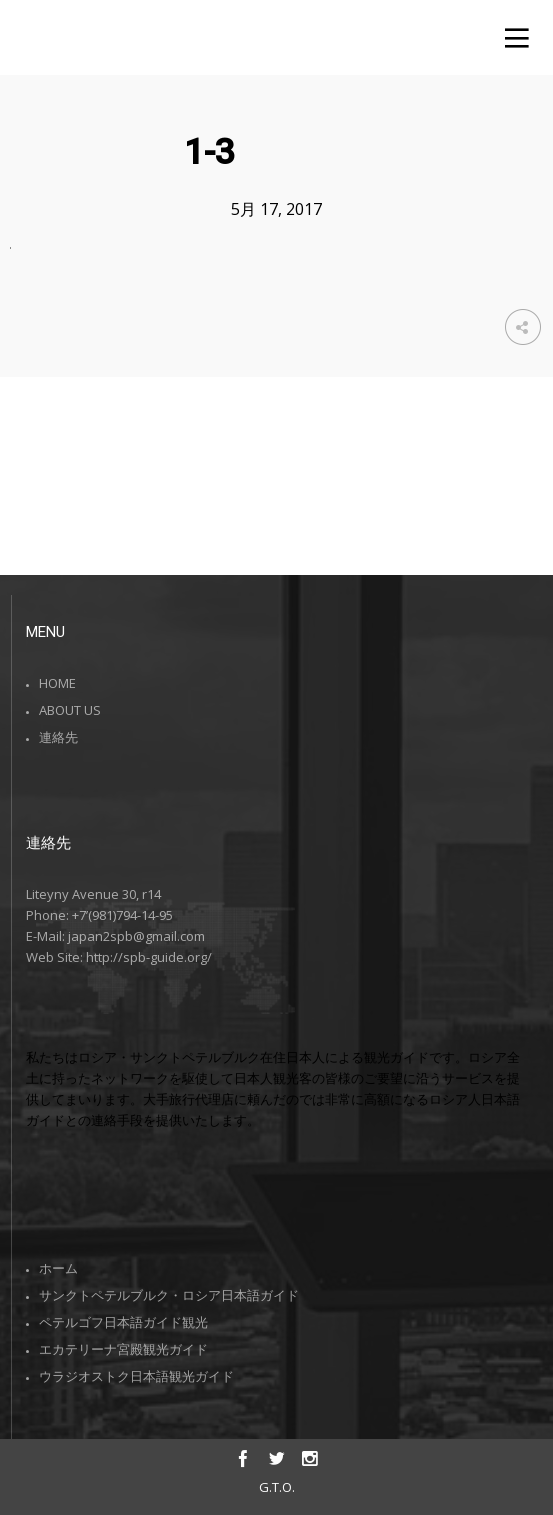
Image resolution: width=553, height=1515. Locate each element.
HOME (57, 683)
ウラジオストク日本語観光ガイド (136, 1376)
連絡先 (58, 737)
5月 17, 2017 (276, 209)
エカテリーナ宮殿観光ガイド (123, 1349)
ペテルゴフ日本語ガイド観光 (123, 1322)
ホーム (58, 1268)
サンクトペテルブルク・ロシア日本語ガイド (169, 1295)
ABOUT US (70, 710)
